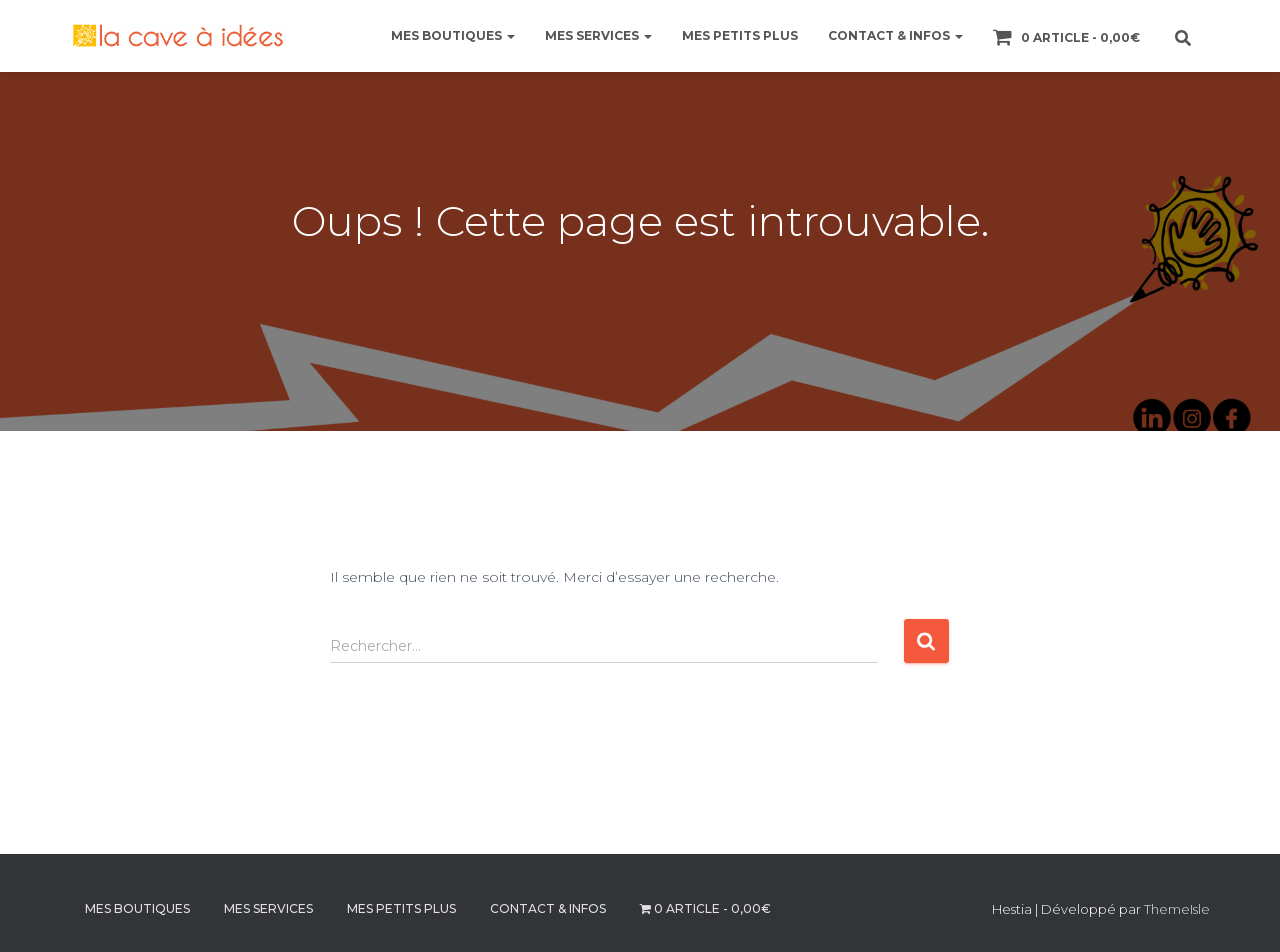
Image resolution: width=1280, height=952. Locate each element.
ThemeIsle (1177, 909)
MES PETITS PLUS (740, 35)
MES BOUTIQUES (453, 35)
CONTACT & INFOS (895, 35)
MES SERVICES (598, 35)
